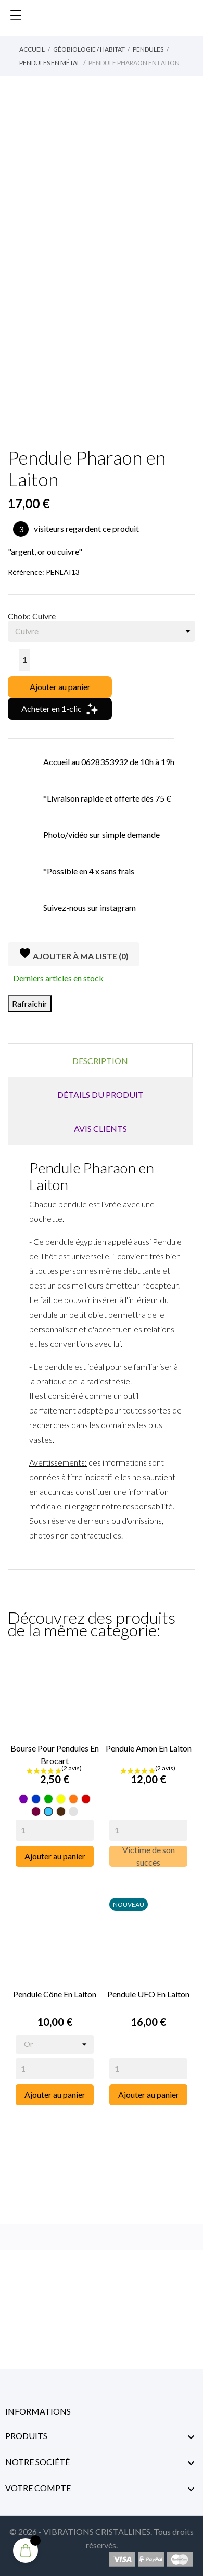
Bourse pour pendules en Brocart (54, 1754)
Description (100, 1061)
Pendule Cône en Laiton (54, 1994)
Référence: (26, 572)
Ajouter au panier (60, 687)
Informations (38, 2411)
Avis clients (100, 1128)
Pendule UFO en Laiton (148, 1994)
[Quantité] (24, 660)
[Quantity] (55, 1830)
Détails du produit (100, 1094)
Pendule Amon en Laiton (149, 1748)
